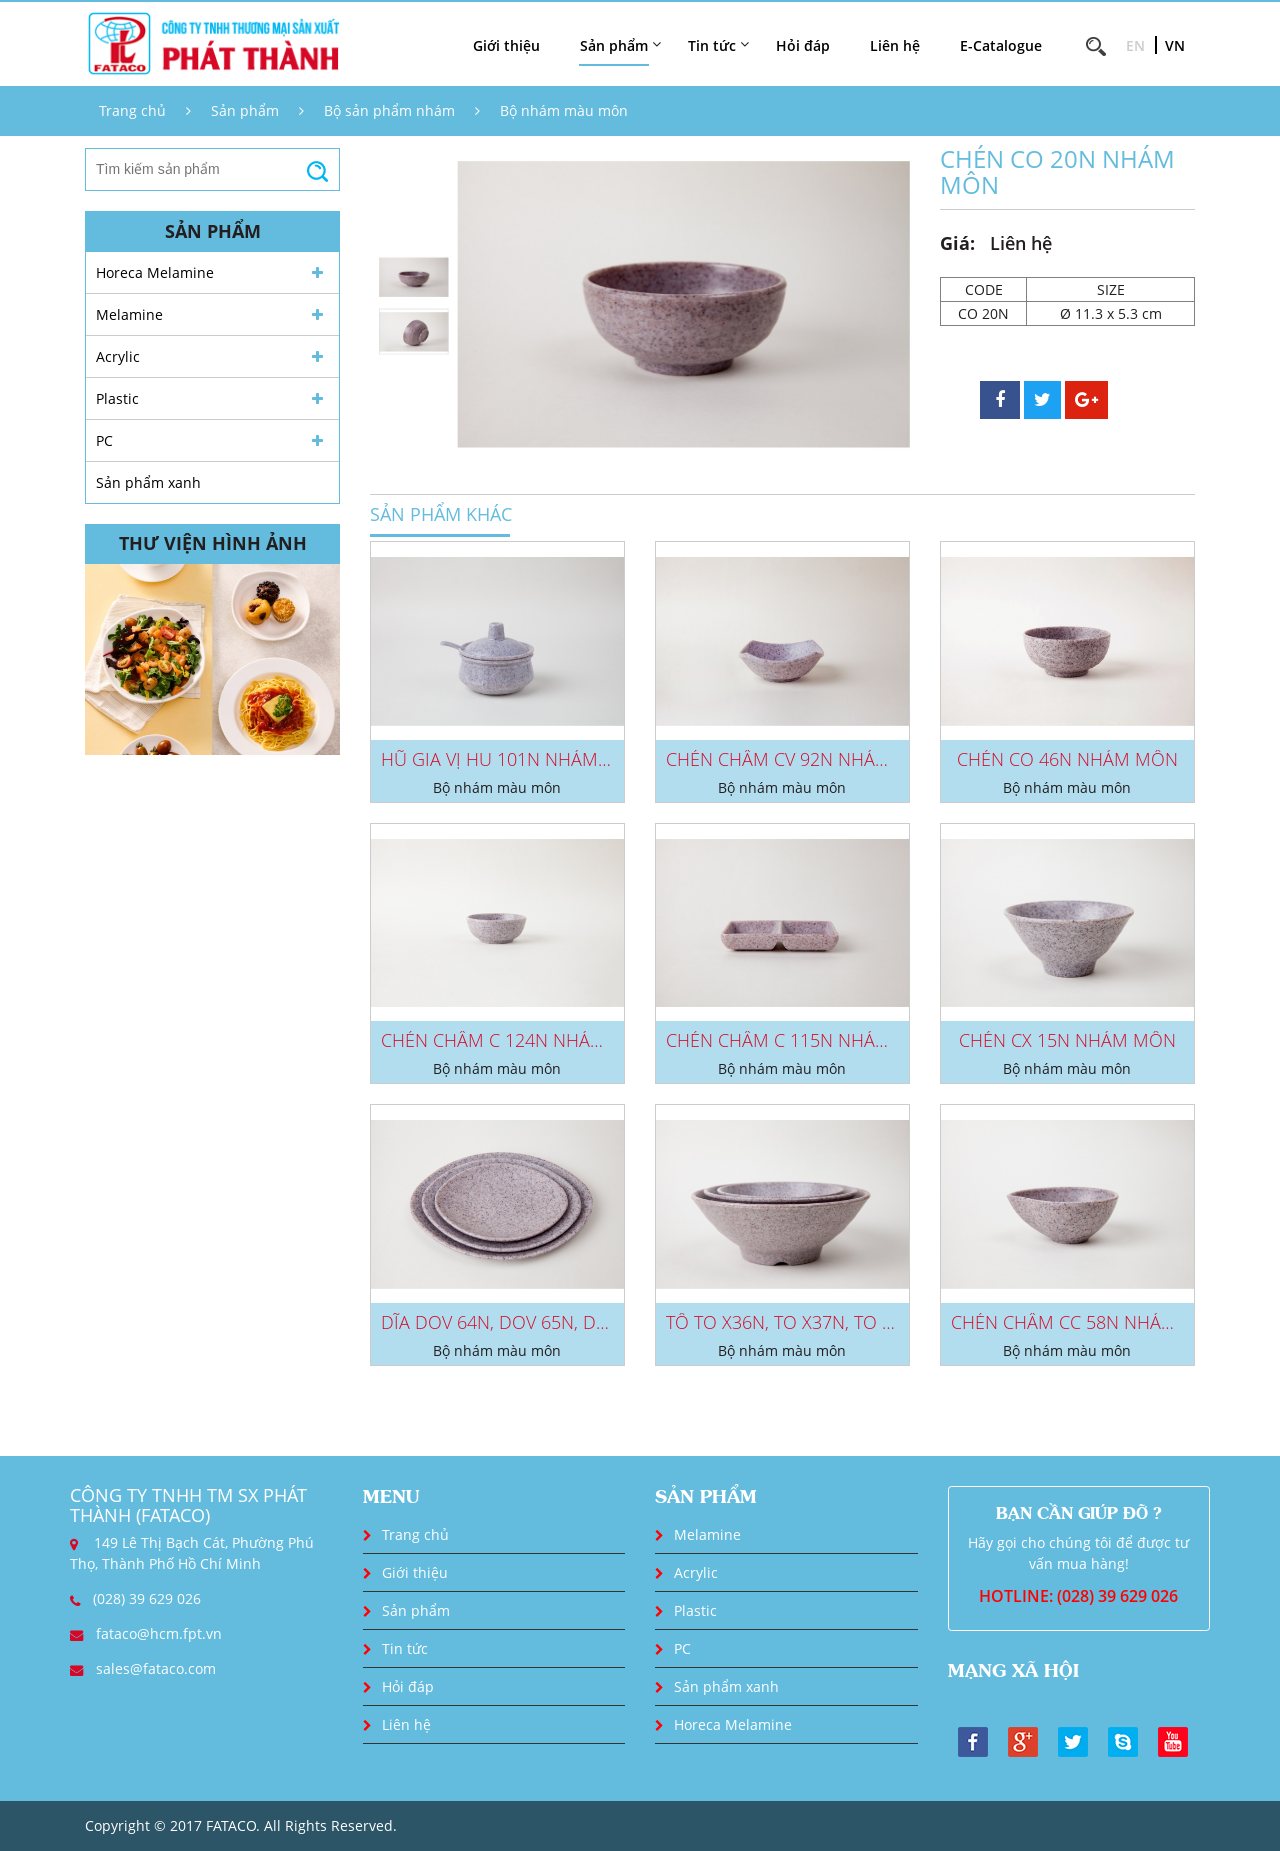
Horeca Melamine (155, 272)
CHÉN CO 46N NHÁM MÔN (1067, 759)
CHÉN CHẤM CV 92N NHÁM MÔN (802, 759)
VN (1175, 45)
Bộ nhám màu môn (564, 110)
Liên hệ (895, 45)
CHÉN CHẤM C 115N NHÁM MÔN (802, 1040)
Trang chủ (132, 110)
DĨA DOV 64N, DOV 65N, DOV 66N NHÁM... (554, 1322)
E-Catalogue (1001, 45)
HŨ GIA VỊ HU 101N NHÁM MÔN (513, 759)
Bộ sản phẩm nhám (389, 110)
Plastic (117, 398)
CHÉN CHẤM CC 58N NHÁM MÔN (1088, 1322)
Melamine (129, 314)
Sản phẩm (245, 110)
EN (1135, 45)
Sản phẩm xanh (148, 482)
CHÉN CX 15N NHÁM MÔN (1067, 1040)
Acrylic (118, 356)
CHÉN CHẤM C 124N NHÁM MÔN (517, 1040)
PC (104, 440)
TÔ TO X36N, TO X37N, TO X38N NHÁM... (830, 1322)
